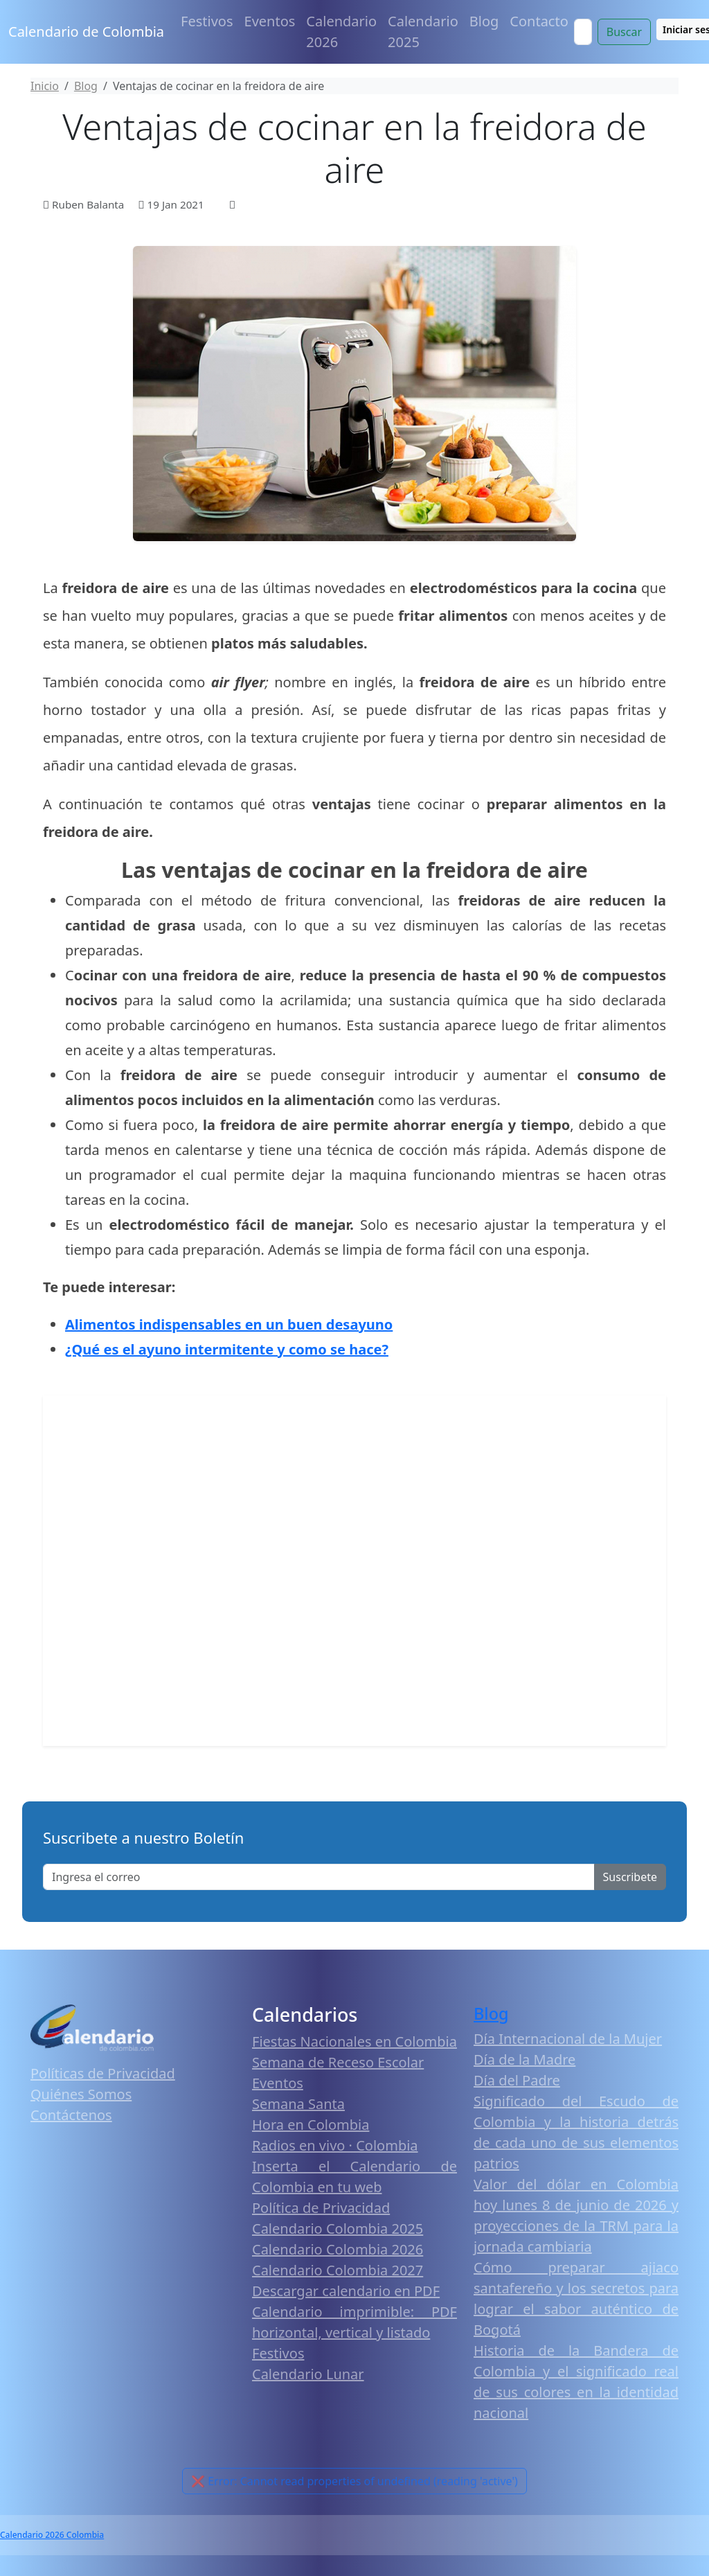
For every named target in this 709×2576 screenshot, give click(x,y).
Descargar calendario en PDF (346, 2291)
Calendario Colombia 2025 (337, 2228)
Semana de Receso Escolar (338, 2062)
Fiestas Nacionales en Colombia (354, 2041)
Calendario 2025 (423, 31)
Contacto (539, 21)
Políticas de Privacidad (102, 2073)
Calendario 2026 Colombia (52, 2535)
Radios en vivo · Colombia (335, 2145)
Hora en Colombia (310, 2124)
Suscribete (630, 1877)
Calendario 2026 (341, 31)
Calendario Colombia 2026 (337, 2249)
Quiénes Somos (81, 2094)
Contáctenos (71, 2115)
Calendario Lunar (308, 2374)
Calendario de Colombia (86, 31)
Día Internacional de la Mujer (568, 2038)
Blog (484, 21)
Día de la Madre (524, 2059)
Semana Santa (298, 2103)
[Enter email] (319, 1877)
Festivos (207, 21)
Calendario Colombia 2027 (337, 2270)
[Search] (583, 32)
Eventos (270, 21)
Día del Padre (517, 2080)
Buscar (624, 31)
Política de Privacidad (321, 2207)
